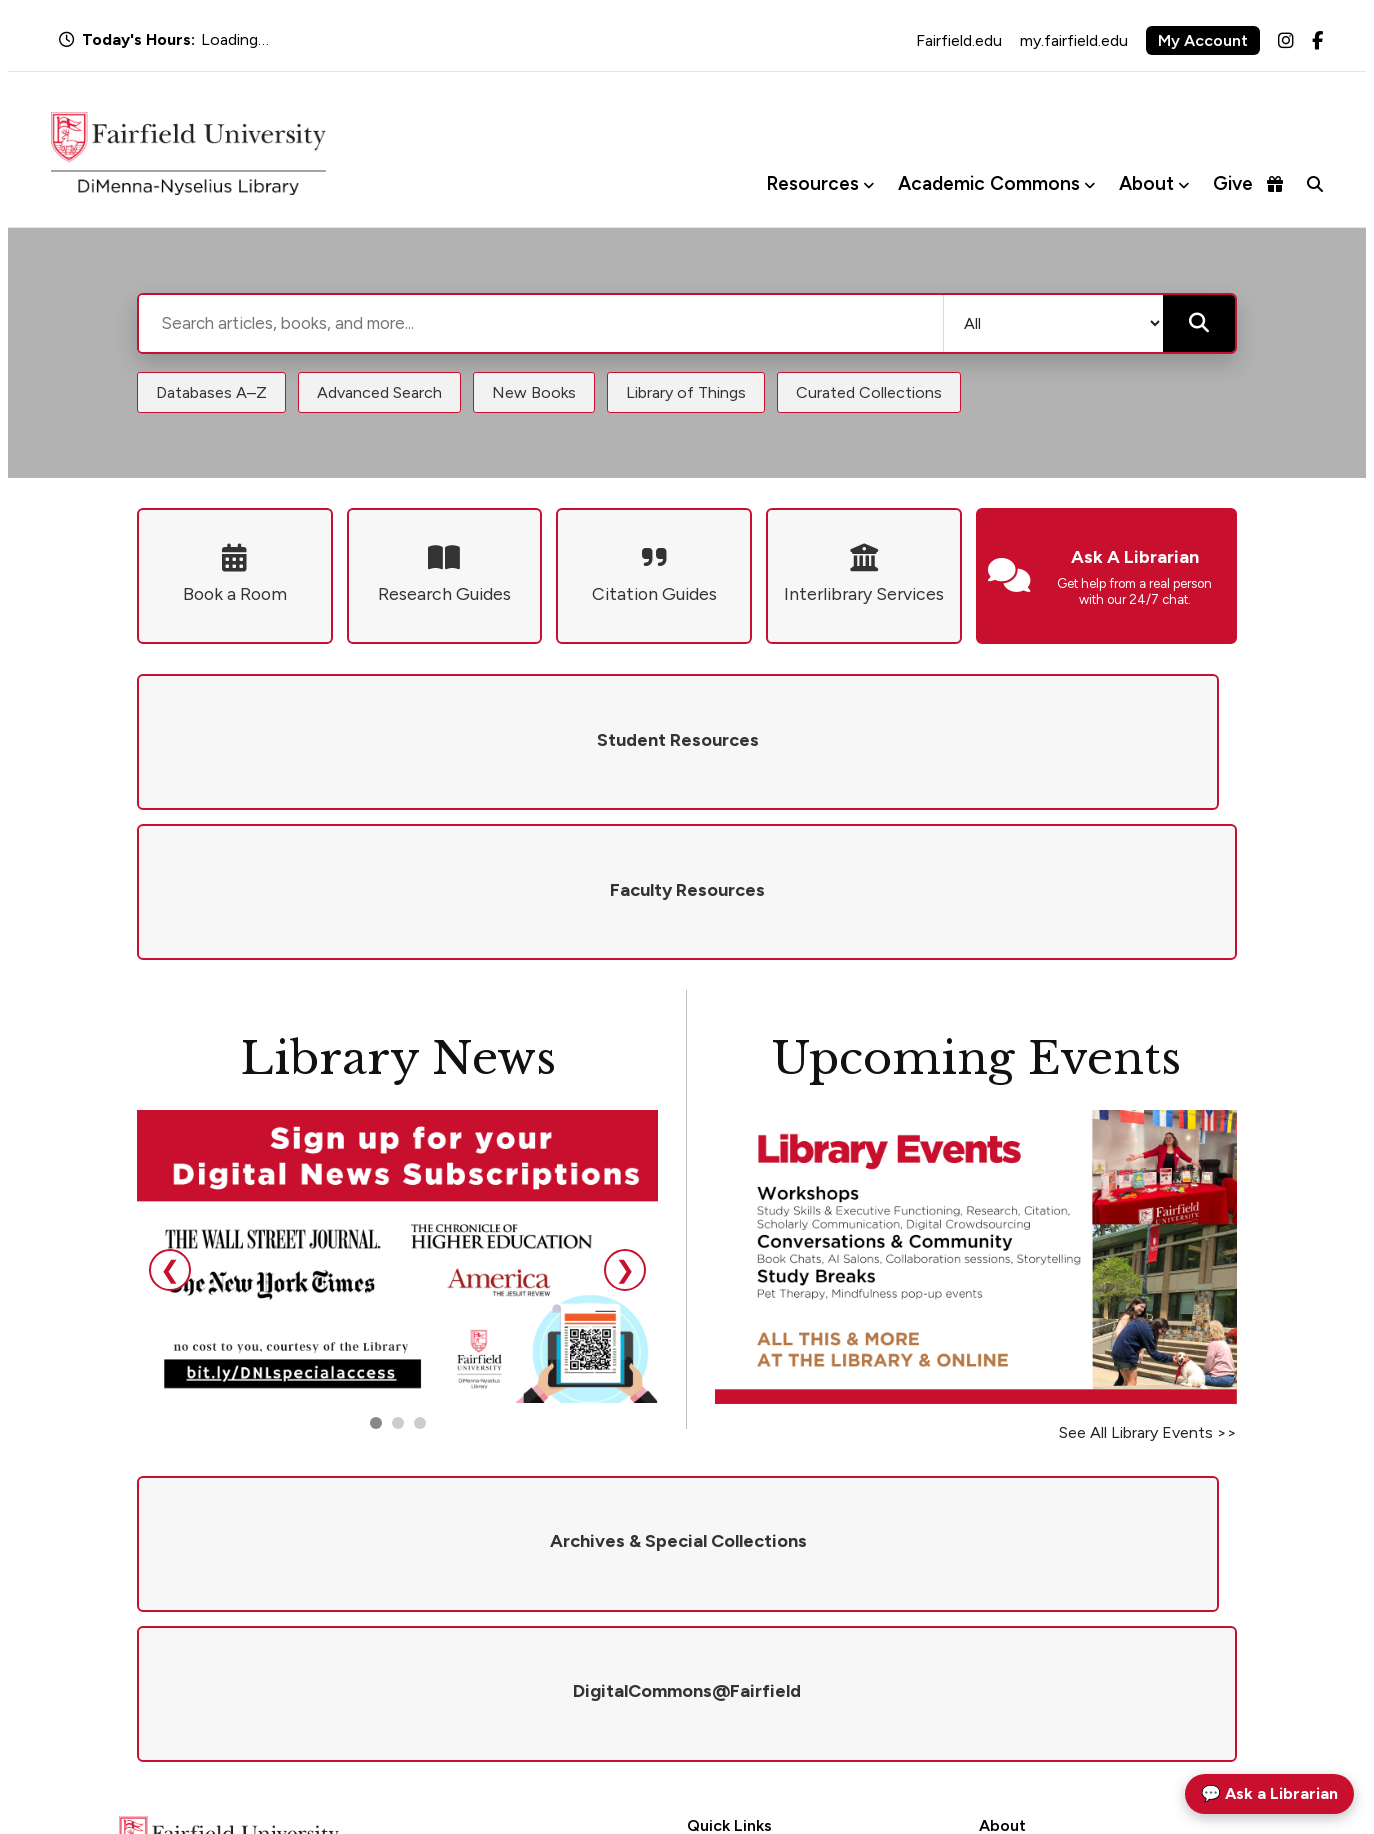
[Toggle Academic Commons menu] (1089, 184)
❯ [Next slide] (625, 1119)
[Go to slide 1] (376, 1273)
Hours (706, 1554)
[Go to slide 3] (420, 1273)
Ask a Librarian (733, 1580)
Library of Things (686, 392)
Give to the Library (1037, 1606)
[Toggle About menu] (1183, 184)
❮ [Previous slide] (170, 1119)
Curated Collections (869, 392)
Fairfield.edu (959, 40)
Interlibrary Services (749, 1632)
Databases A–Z (211, 392)
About (1146, 183)
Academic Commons (989, 183)
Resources (812, 183)
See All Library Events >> (1148, 1282)
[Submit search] (1199, 323)
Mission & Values (1031, 1554)
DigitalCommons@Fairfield (774, 1659)
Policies (1002, 1580)
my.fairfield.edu (1074, 40)
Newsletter (1013, 1659)
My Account (1203, 40)
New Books (534, 392)
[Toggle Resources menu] (868, 184)
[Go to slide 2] (398, 1273)
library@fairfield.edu (373, 1691)
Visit (993, 1632)
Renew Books (729, 1606)
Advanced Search (379, 392)
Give (1248, 183)
